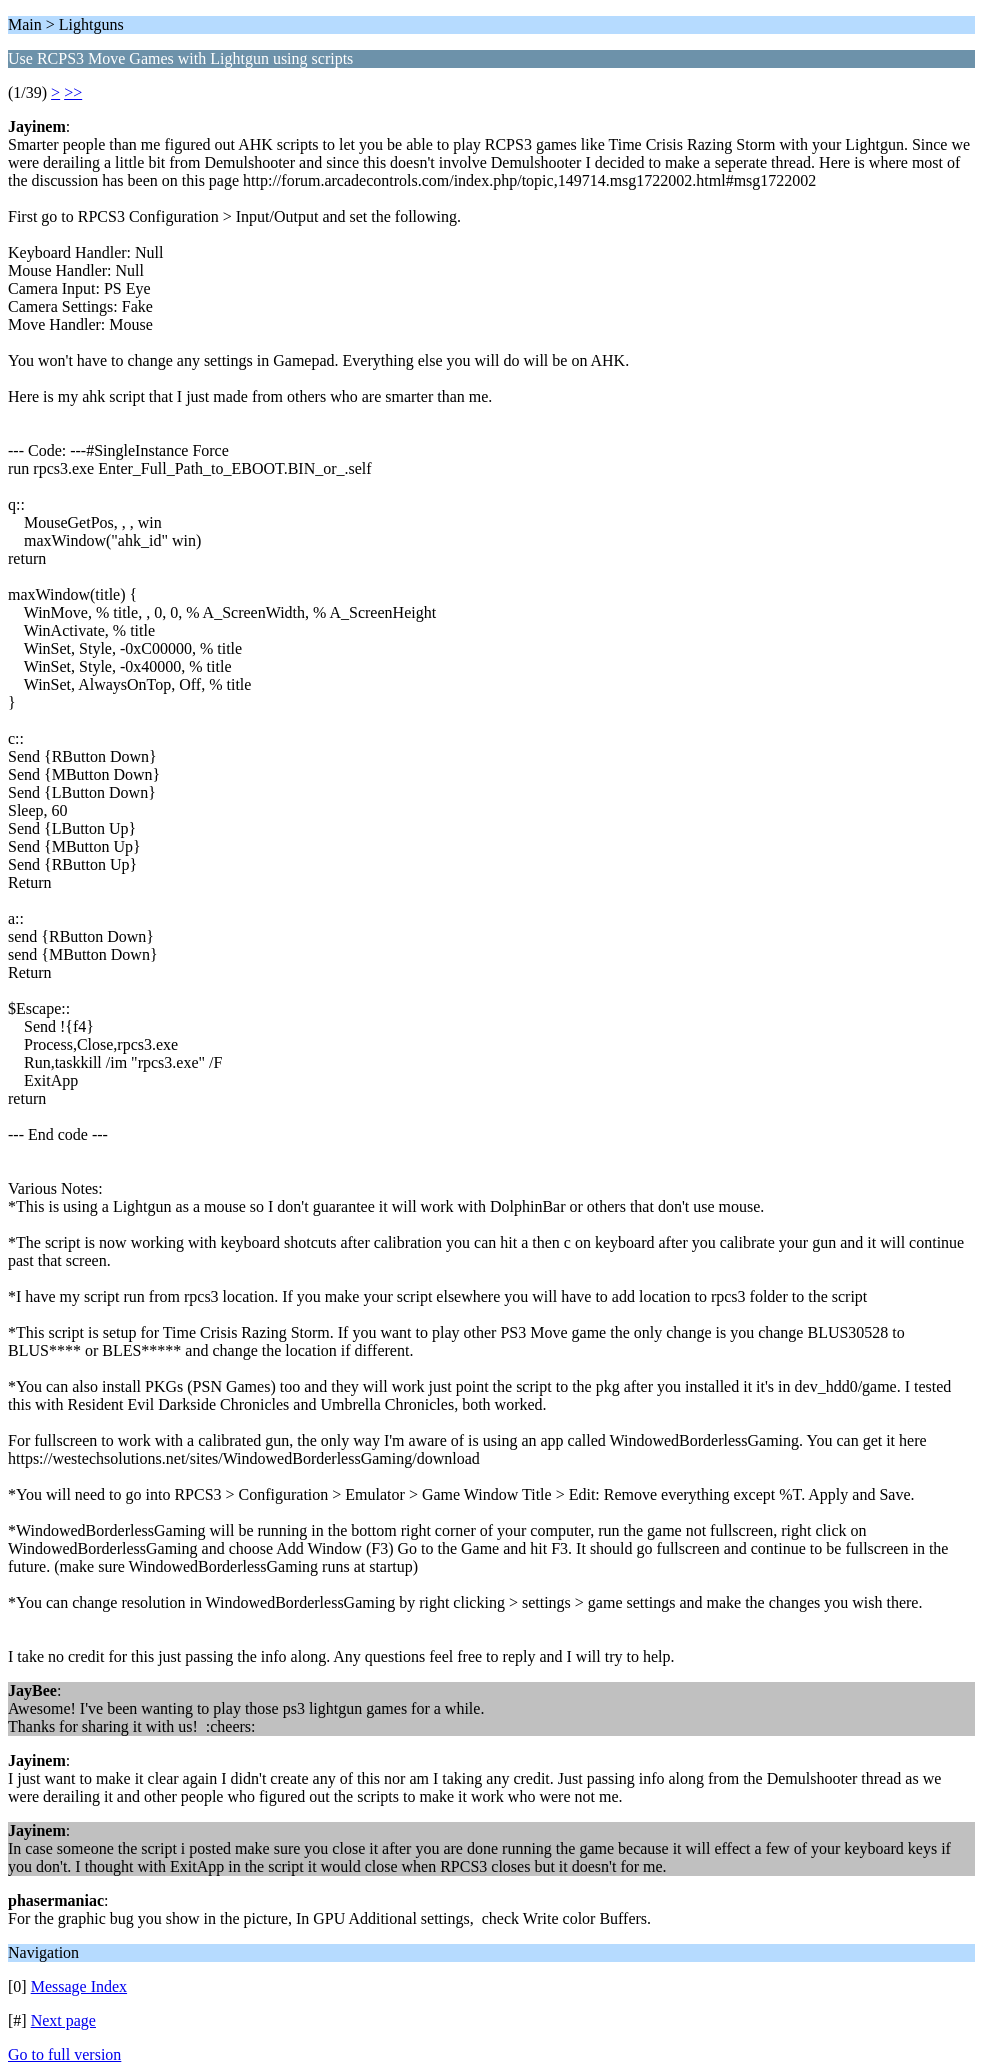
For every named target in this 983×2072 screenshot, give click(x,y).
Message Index (79, 1986)
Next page (63, 2020)
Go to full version (64, 2054)
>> (73, 92)
